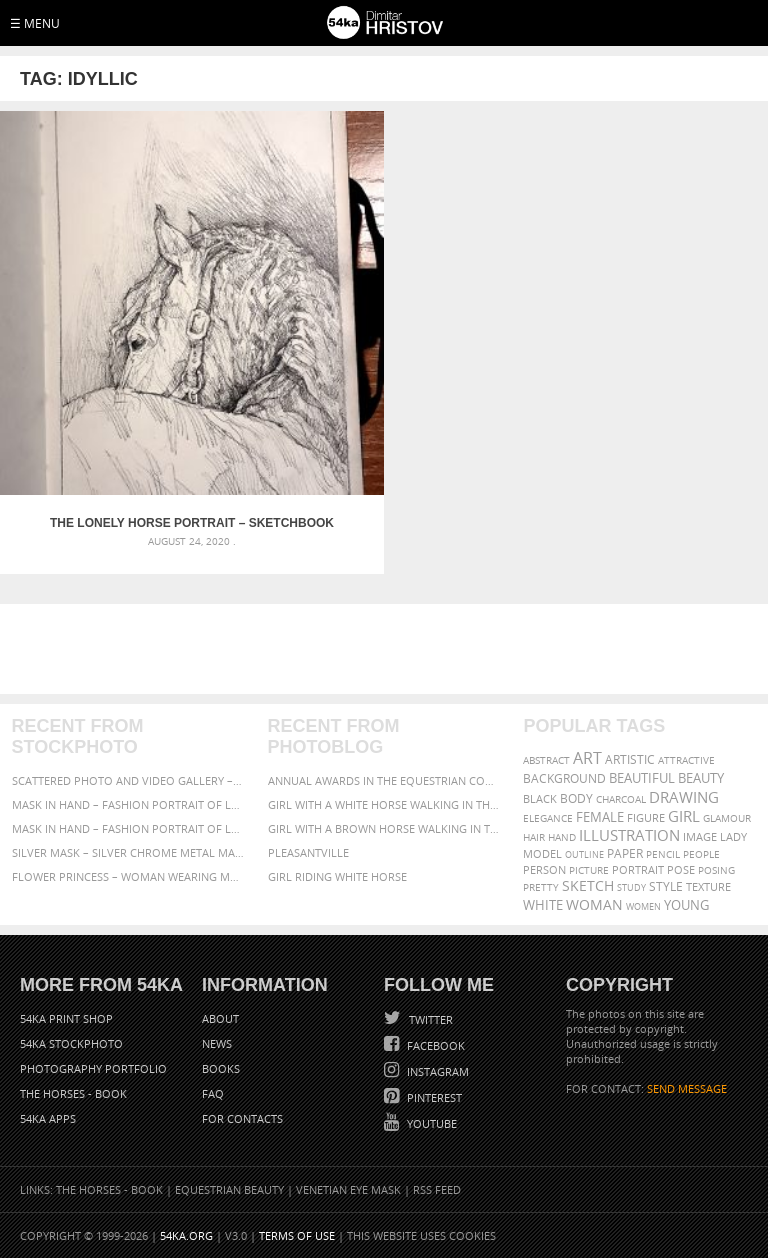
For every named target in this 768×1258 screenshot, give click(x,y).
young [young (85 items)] (686, 905)
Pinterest (433, 1097)
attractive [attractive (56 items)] (686, 760)
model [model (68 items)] (542, 853)
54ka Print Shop (66, 1018)
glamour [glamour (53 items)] (727, 818)
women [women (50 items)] (643, 906)
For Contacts (242, 1118)
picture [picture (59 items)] (589, 870)
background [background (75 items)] (564, 778)
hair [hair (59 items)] (534, 837)
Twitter (429, 1019)
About (220, 1018)
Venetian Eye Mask (348, 1189)
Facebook (434, 1045)
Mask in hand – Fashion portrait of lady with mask (128, 828)
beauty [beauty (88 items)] (701, 778)
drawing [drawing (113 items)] (684, 797)
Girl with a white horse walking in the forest (384, 804)
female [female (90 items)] (600, 817)
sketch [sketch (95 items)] (588, 886)
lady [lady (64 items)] (733, 837)
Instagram (436, 1071)
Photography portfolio (93, 1068)
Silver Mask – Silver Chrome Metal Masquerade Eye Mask (128, 852)
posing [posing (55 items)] (716, 870)
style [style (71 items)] (666, 886)
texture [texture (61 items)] (708, 887)
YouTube (430, 1123)
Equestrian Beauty (229, 1189)
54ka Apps (48, 1118)
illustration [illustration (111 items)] (629, 835)
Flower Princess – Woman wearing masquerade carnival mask (128, 876)
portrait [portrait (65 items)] (638, 869)
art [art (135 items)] (587, 758)
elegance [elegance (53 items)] (548, 818)
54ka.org (186, 1235)
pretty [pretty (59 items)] (541, 887)
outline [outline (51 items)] (584, 854)
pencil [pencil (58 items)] (663, 854)
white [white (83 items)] (543, 905)
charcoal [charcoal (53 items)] (621, 799)
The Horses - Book (73, 1093)
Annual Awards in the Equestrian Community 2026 (384, 780)
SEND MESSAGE (687, 1088)
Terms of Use (297, 1235)
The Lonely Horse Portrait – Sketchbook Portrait (192, 523)
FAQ (213, 1093)
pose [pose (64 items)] (681, 870)
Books (221, 1068)
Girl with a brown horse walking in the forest (384, 828)
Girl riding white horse (337, 876)
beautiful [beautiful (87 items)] (642, 778)
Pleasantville (308, 852)
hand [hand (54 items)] (562, 837)
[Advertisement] (388, 649)
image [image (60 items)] (700, 837)
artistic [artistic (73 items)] (630, 759)
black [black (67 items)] (540, 798)
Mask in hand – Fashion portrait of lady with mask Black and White (128, 804)
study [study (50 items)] (631, 887)
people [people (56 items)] (701, 854)
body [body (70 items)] (576, 798)
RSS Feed (437, 1189)
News (217, 1043)
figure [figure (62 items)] (646, 818)
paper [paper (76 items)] (625, 853)
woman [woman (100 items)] (594, 904)
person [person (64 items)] (544, 870)
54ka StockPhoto (71, 1043)
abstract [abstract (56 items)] (546, 760)
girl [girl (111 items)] (684, 816)
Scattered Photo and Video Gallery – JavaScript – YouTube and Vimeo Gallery (128, 780)
